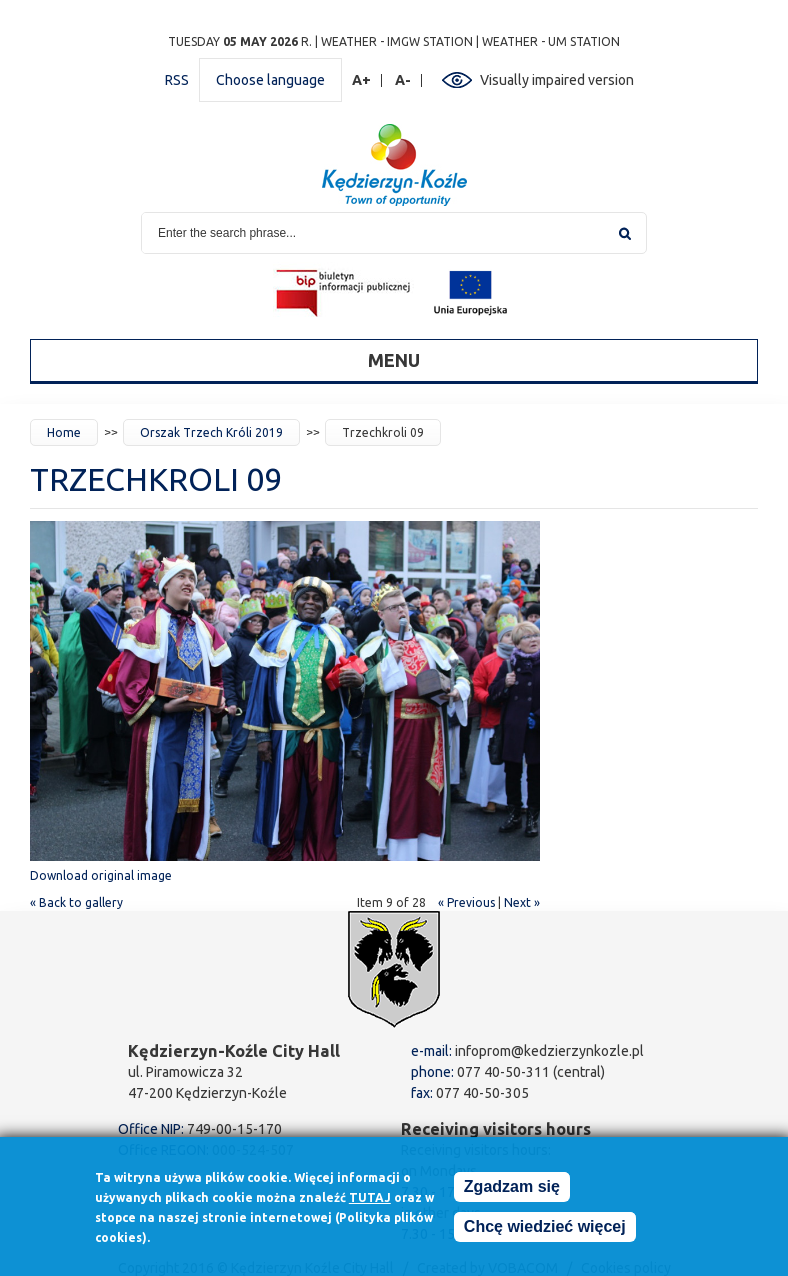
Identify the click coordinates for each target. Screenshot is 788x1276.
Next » (522, 902)
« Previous (466, 902)
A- (403, 80)
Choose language (270, 80)
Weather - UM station (551, 41)
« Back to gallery (76, 902)
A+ (362, 80)
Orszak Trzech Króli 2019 (211, 432)
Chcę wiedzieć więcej (545, 1233)
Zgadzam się (512, 1193)
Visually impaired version (557, 80)
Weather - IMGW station (397, 41)
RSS (177, 80)
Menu (394, 360)
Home (64, 432)
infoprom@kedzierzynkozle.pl (549, 1051)
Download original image (101, 875)
